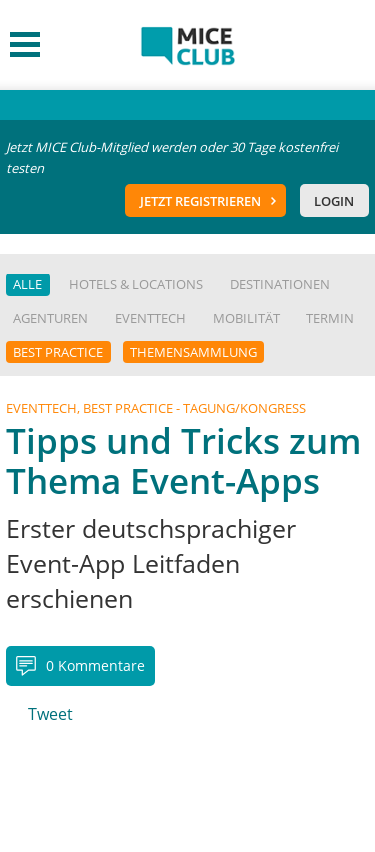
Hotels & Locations (136, 284)
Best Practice (58, 352)
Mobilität (246, 318)
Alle (27, 284)
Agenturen (50, 318)
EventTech (150, 318)
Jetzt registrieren (200, 201)
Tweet (50, 714)
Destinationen (280, 284)
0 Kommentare (95, 665)
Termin (330, 318)
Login (334, 201)
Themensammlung (193, 352)
